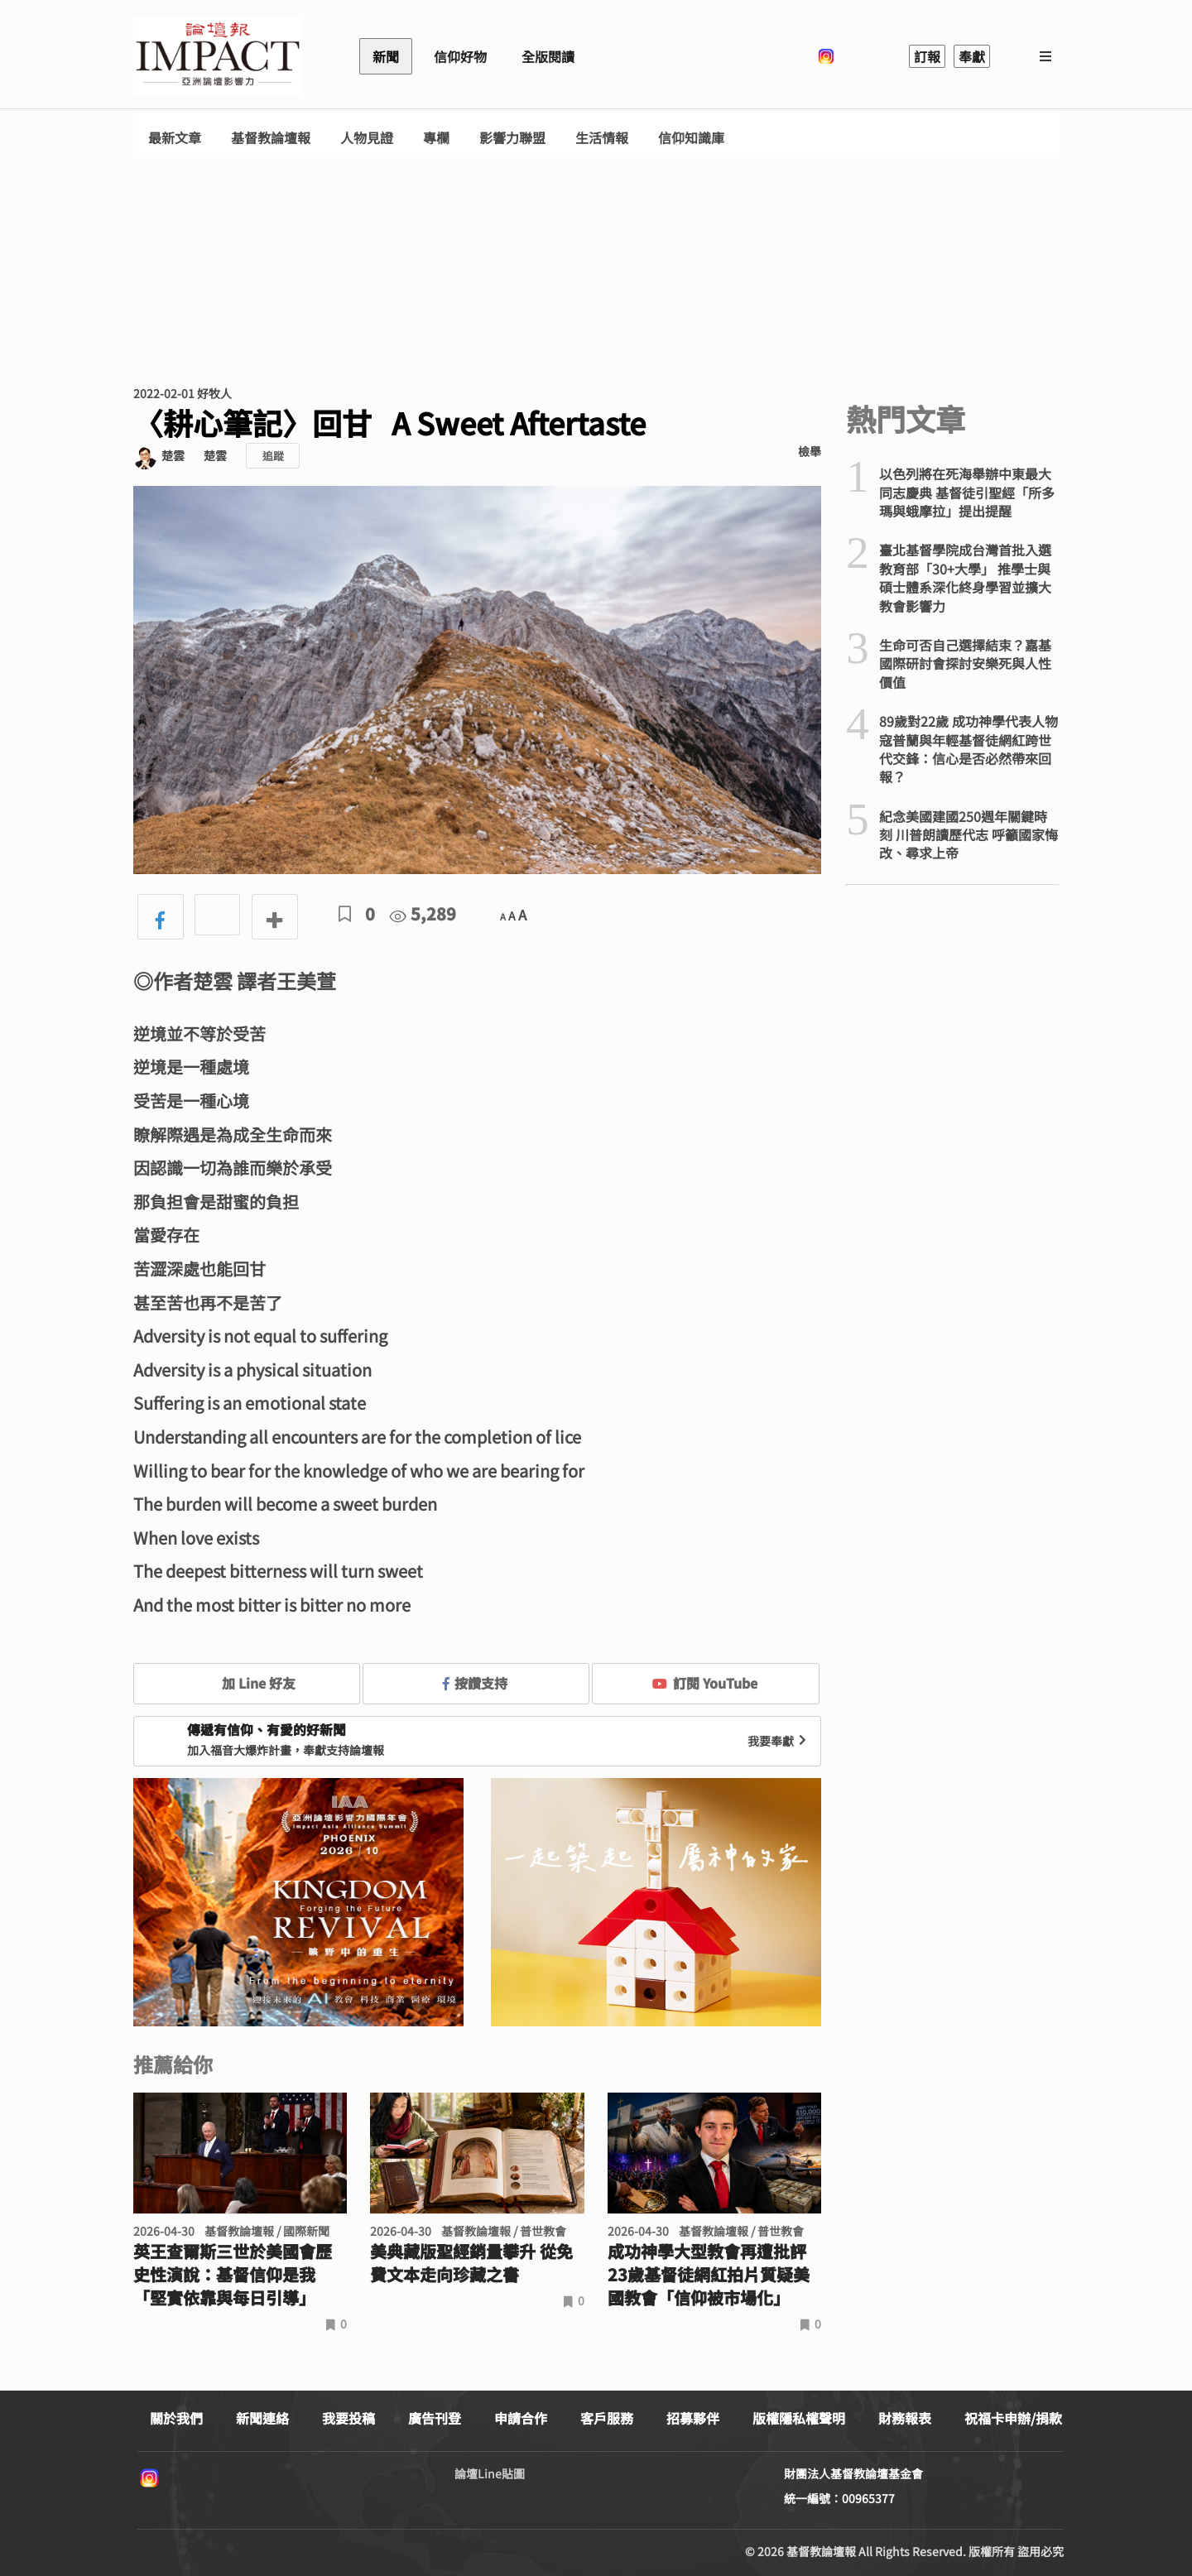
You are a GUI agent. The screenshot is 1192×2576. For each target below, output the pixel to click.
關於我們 (176, 2418)
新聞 (385, 56)
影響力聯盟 (512, 138)
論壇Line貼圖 (489, 2473)
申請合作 (520, 2418)
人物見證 (366, 138)
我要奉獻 (778, 1741)
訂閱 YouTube (704, 1683)
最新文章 (174, 138)
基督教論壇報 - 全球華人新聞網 (217, 56)
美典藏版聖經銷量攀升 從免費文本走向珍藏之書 (471, 2263)
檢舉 (809, 451)
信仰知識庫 (691, 138)
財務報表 (904, 2418)
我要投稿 (348, 2418)
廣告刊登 (434, 2418)
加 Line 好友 (247, 1683)
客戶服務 (606, 2418)
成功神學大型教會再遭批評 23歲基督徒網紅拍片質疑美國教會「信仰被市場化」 (709, 2274)
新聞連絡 (262, 2418)
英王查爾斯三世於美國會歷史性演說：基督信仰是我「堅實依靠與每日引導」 (232, 2274)
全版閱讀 (548, 56)
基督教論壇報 (270, 138)
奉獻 (972, 56)
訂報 (927, 56)
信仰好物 (460, 56)
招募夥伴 (692, 2418)
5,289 (423, 913)
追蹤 (273, 456)
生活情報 (601, 138)
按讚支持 (475, 1683)
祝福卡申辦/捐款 (1013, 2418)
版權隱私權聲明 (798, 2418)
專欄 (436, 138)
